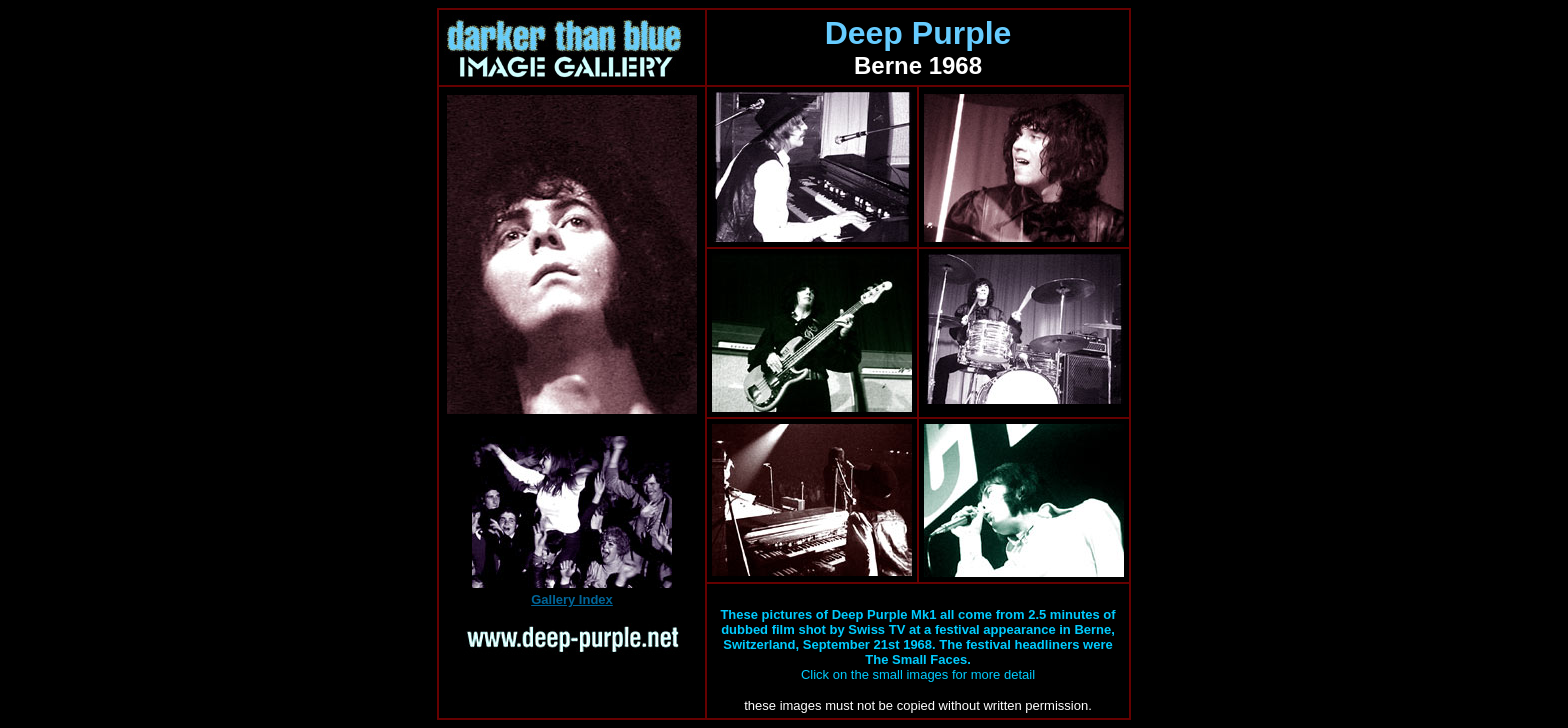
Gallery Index (572, 599)
